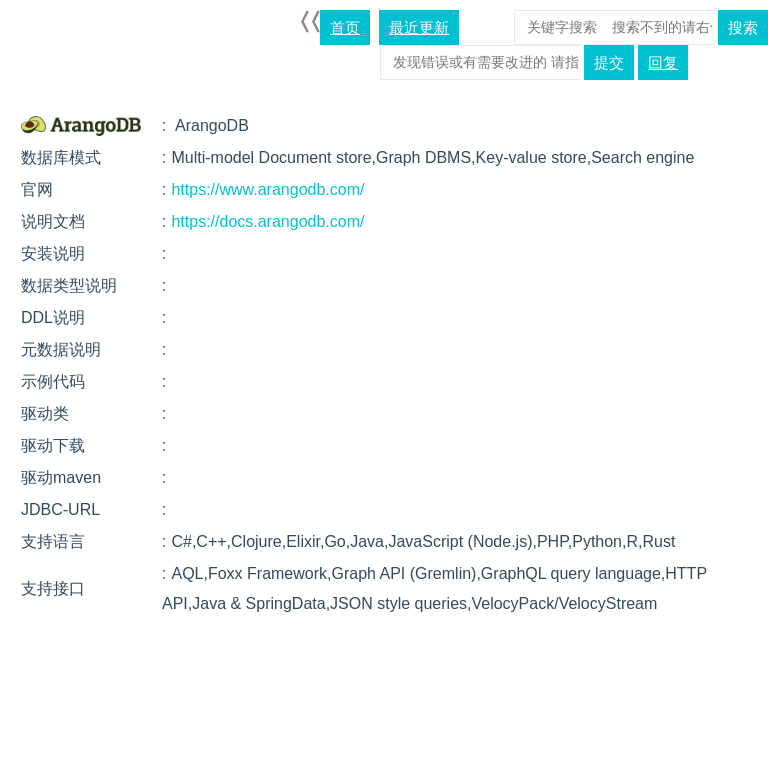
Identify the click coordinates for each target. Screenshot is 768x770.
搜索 (743, 27)
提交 (609, 62)
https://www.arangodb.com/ (267, 189)
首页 (345, 27)
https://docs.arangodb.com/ (267, 221)
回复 (663, 62)
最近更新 (419, 27)
